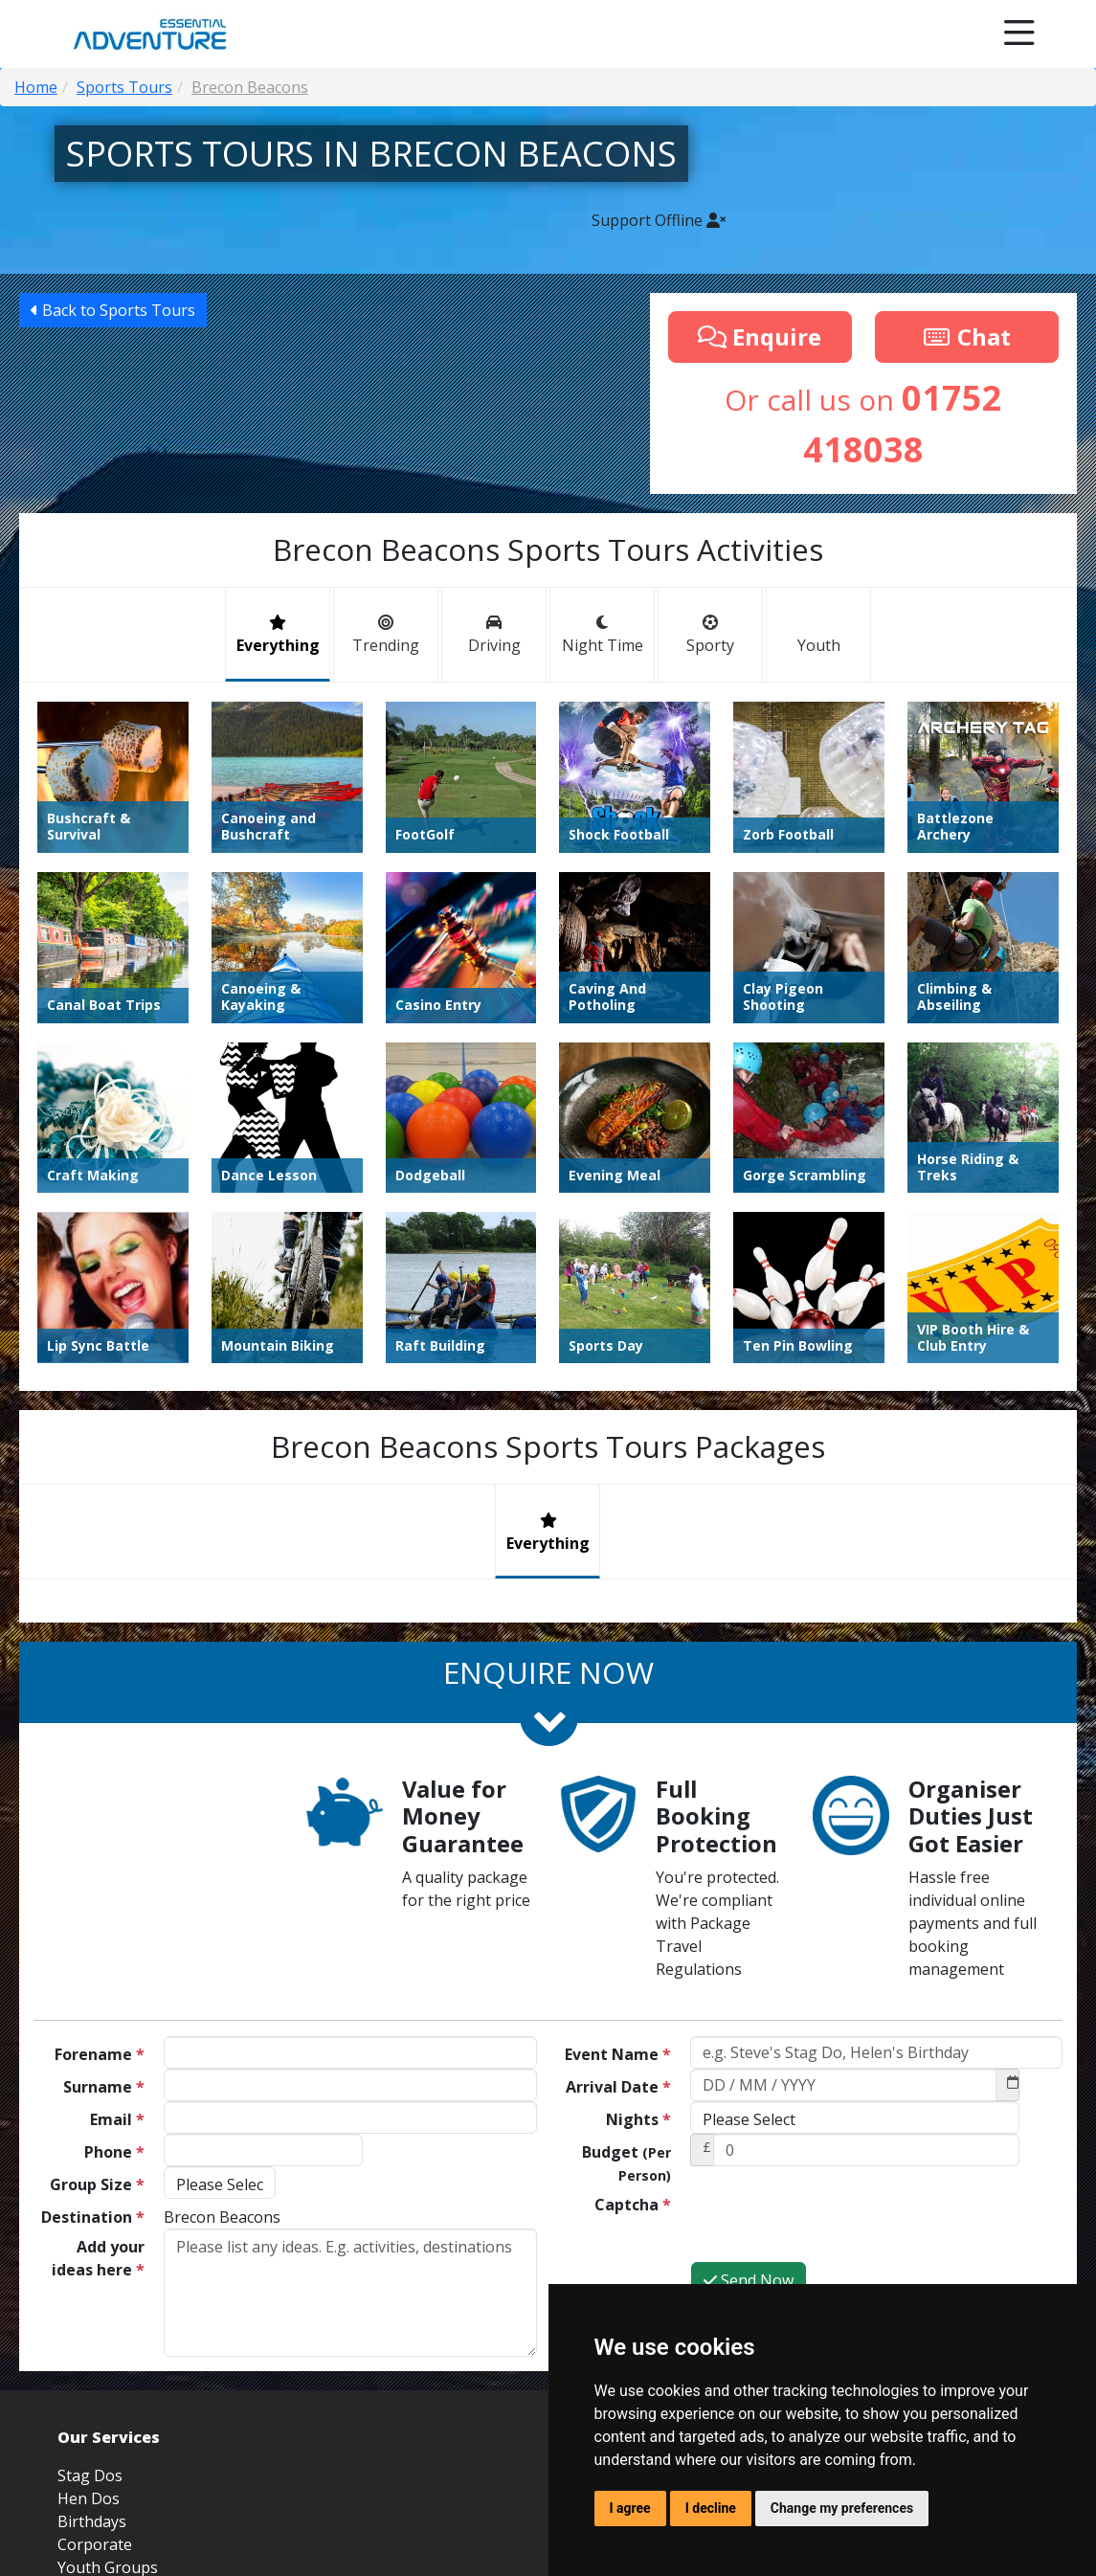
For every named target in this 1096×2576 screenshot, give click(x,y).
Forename (100, 2054)
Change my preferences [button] (842, 2508)
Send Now (749, 2280)
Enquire (759, 336)
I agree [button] (630, 2508)
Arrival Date (618, 2086)
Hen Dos (88, 2498)
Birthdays (91, 2521)
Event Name (618, 2054)
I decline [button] (710, 2508)
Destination (93, 2217)
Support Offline (659, 220)
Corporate (94, 2544)
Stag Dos (90, 2475)
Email (117, 2119)
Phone (114, 2151)
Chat (967, 336)
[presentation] (835, 2223)
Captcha (632, 2204)
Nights (638, 2119)
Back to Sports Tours (113, 310)
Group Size (97, 2184)
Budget (626, 2162)
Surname (104, 2086)
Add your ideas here (98, 2258)
